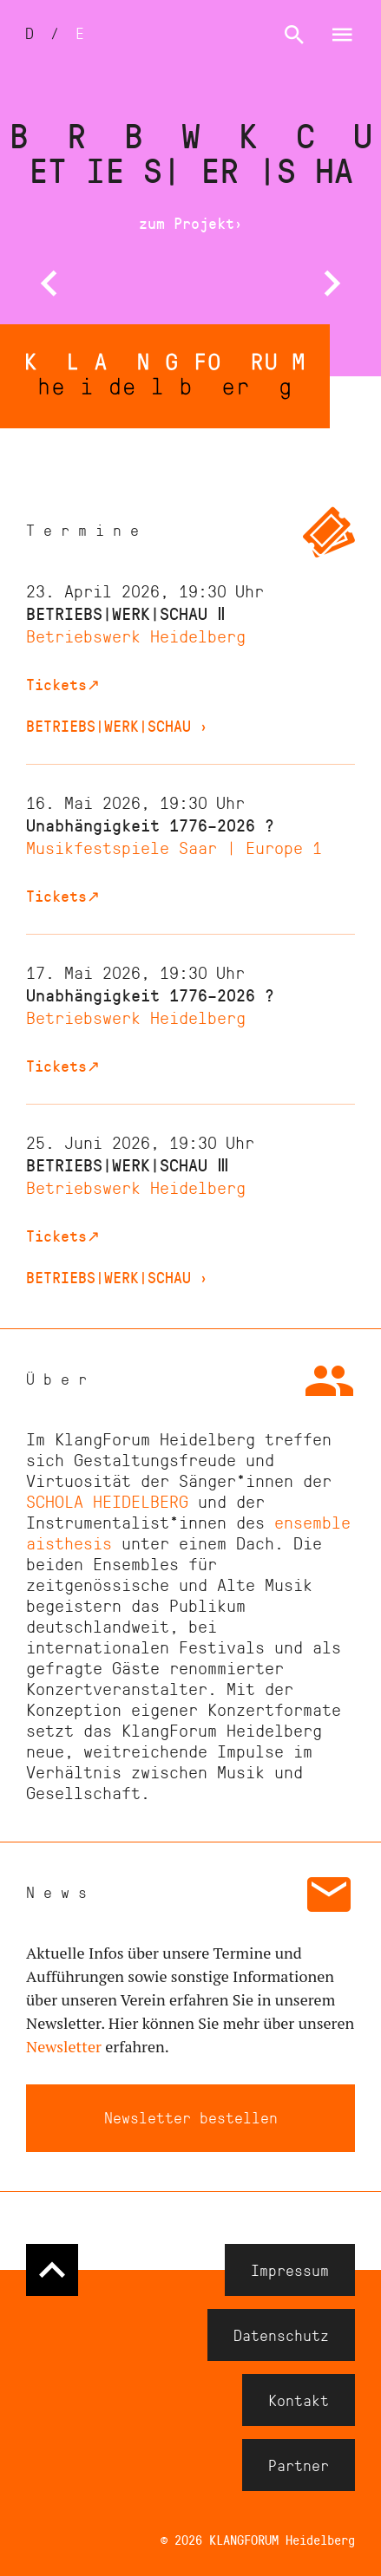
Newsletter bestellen (191, 2117)
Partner (298, 2465)
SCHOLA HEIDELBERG (107, 1501)
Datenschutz (281, 2335)
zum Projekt (191, 222)
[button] (49, 284)
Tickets (63, 684)
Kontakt (298, 2400)
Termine (87, 529)
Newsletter (64, 2046)
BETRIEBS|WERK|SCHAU (117, 725)
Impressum (290, 2270)
